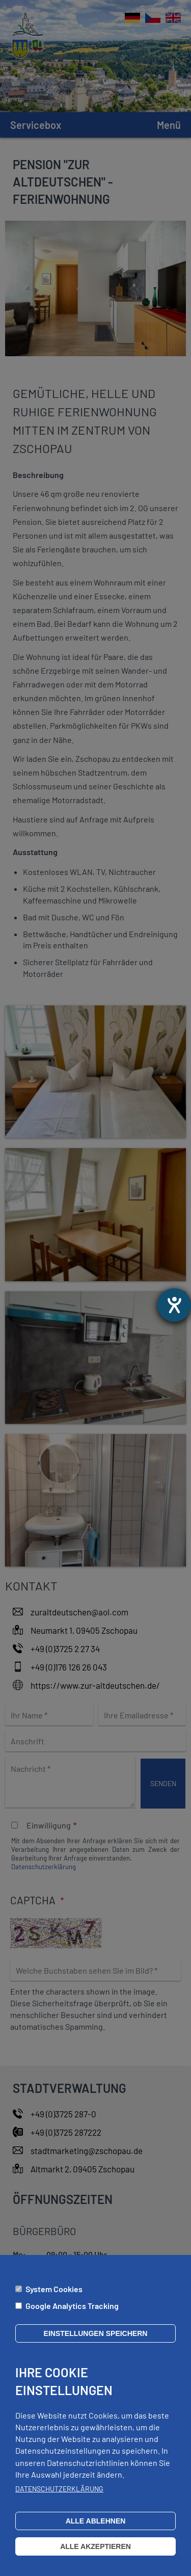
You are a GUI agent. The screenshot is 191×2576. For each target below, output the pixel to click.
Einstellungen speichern (96, 2342)
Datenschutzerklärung (59, 2496)
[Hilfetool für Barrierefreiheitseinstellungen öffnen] (174, 1305)
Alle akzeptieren (95, 2555)
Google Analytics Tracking (72, 2314)
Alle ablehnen (96, 2529)
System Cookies (54, 2297)
